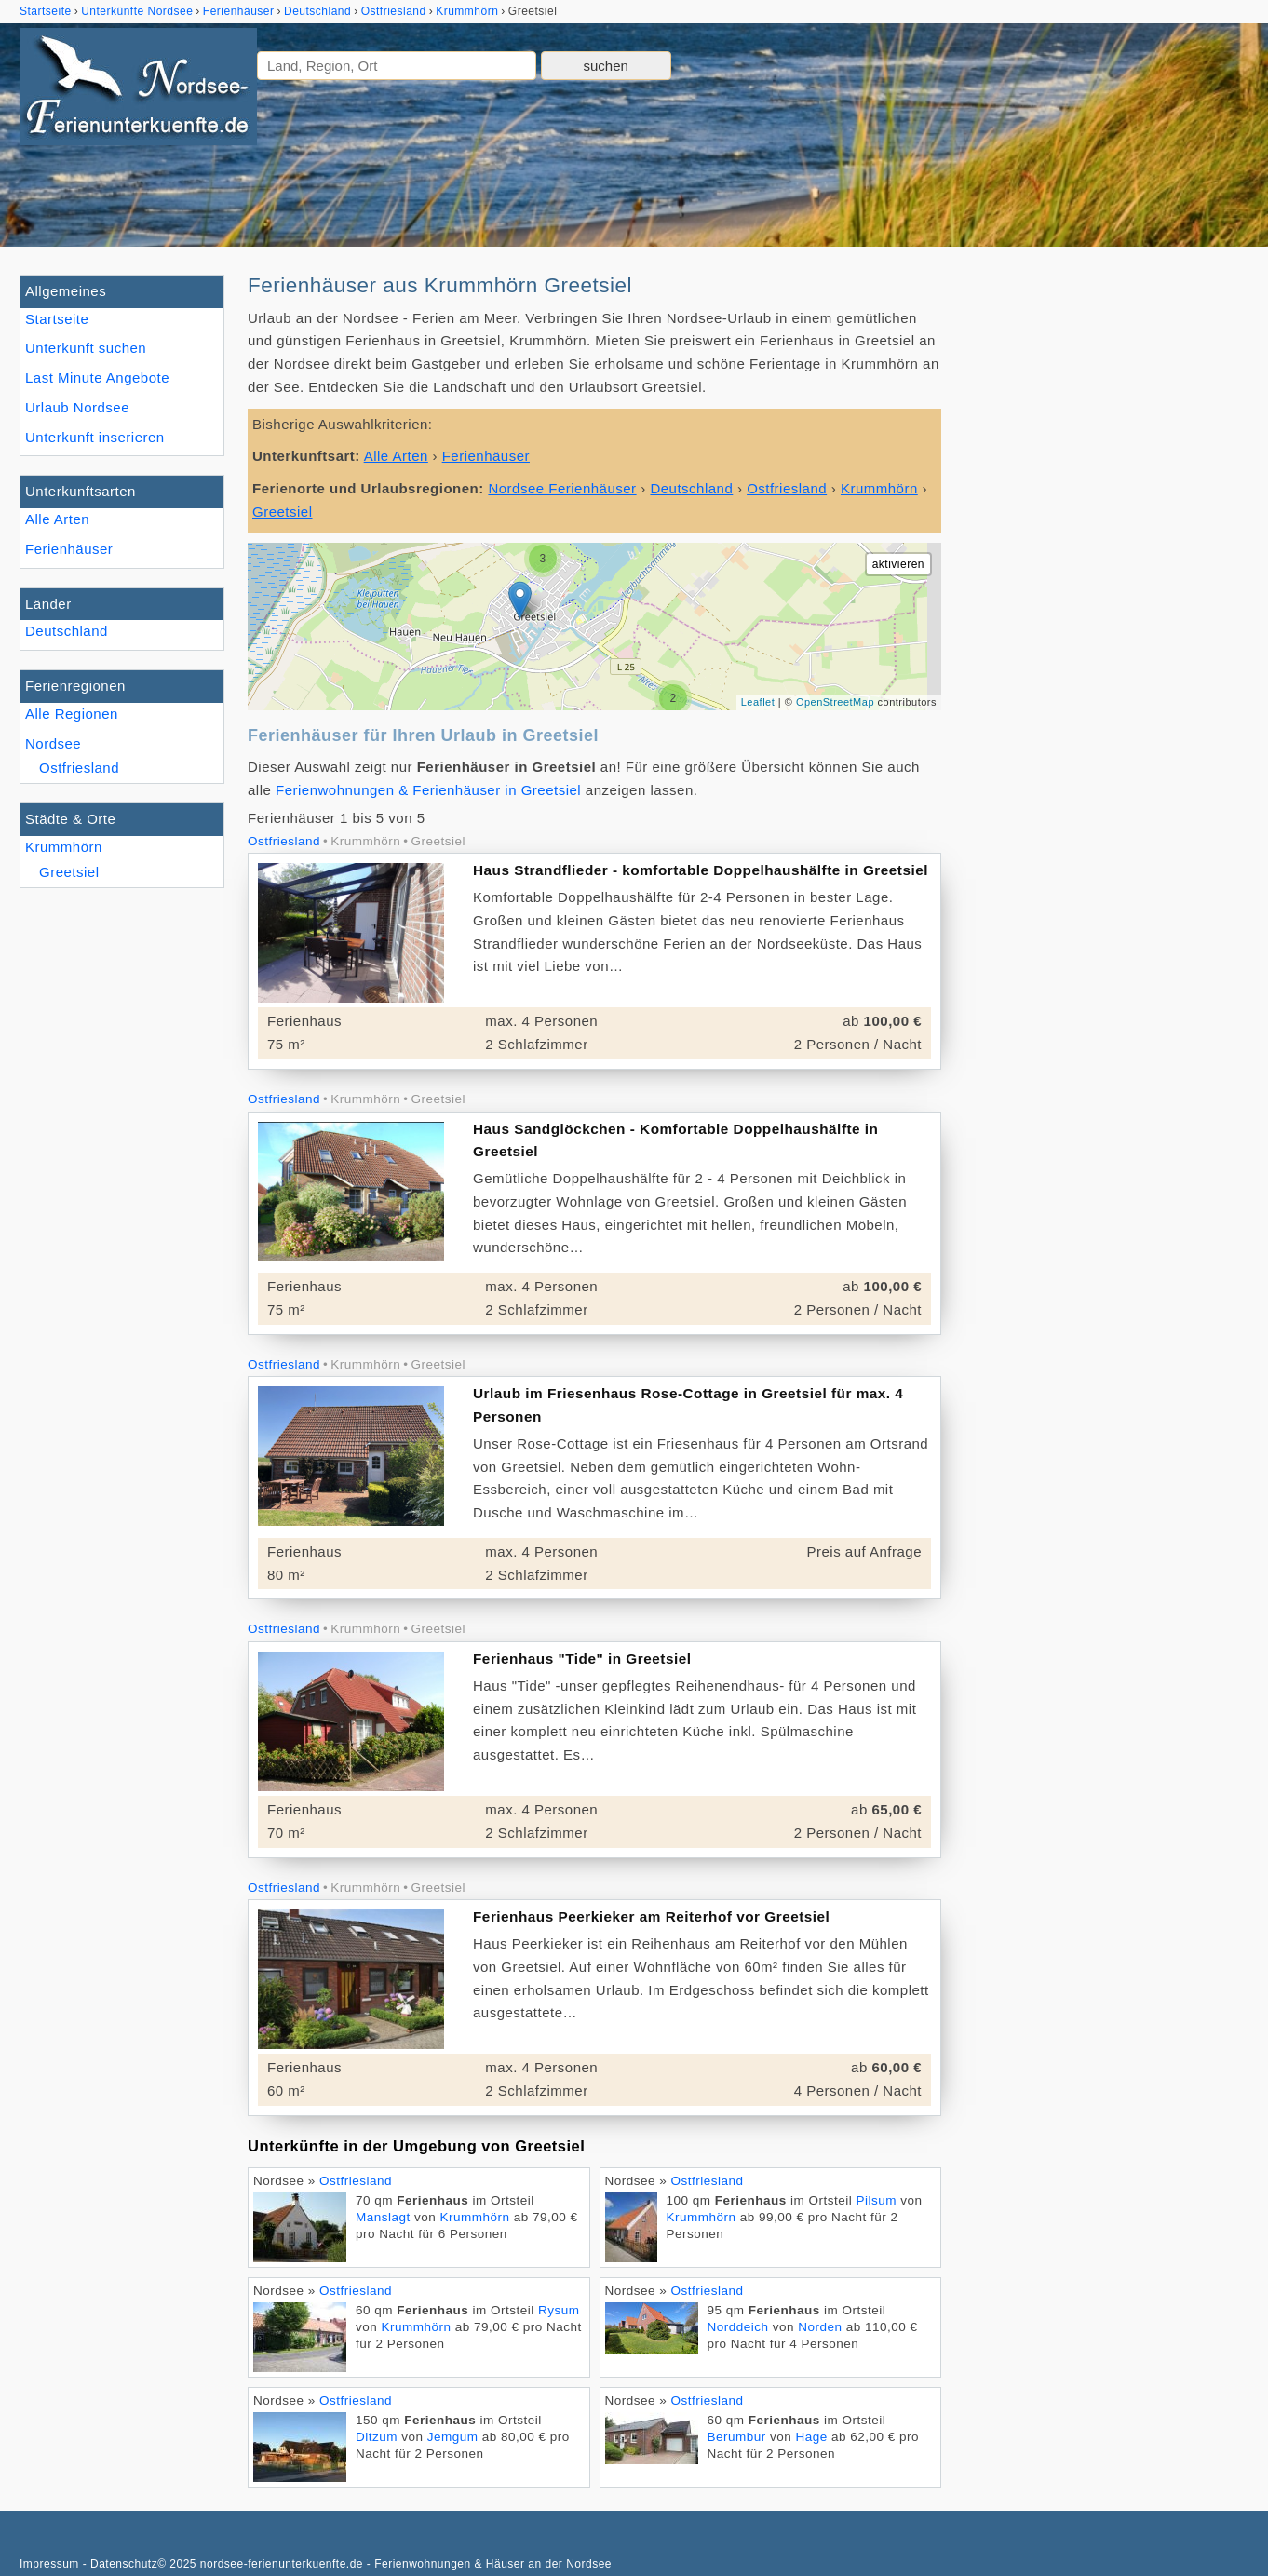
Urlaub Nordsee (77, 407)
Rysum (559, 2310)
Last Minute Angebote (97, 377)
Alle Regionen (71, 714)
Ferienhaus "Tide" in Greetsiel (582, 1658)
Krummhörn (63, 847)
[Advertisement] (1107, 554)
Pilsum (876, 2200)
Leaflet (758, 702)
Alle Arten (57, 519)
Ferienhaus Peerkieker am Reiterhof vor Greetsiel (651, 1916)
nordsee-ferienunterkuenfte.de (281, 2563)
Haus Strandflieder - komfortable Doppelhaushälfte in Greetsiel (700, 870)
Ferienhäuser (69, 549)
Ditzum (377, 2437)
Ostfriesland (79, 767)
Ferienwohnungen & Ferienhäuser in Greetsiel (428, 790)
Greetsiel (69, 872)
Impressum (49, 2563)
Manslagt (383, 2217)
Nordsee (53, 743)
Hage (812, 2437)
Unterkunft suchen (85, 348)
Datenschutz (123, 2563)
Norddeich (738, 2327)
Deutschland (66, 631)
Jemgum (453, 2437)
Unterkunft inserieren (95, 437)
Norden (820, 2327)
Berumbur (737, 2437)
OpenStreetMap (835, 702)
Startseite (56, 319)
